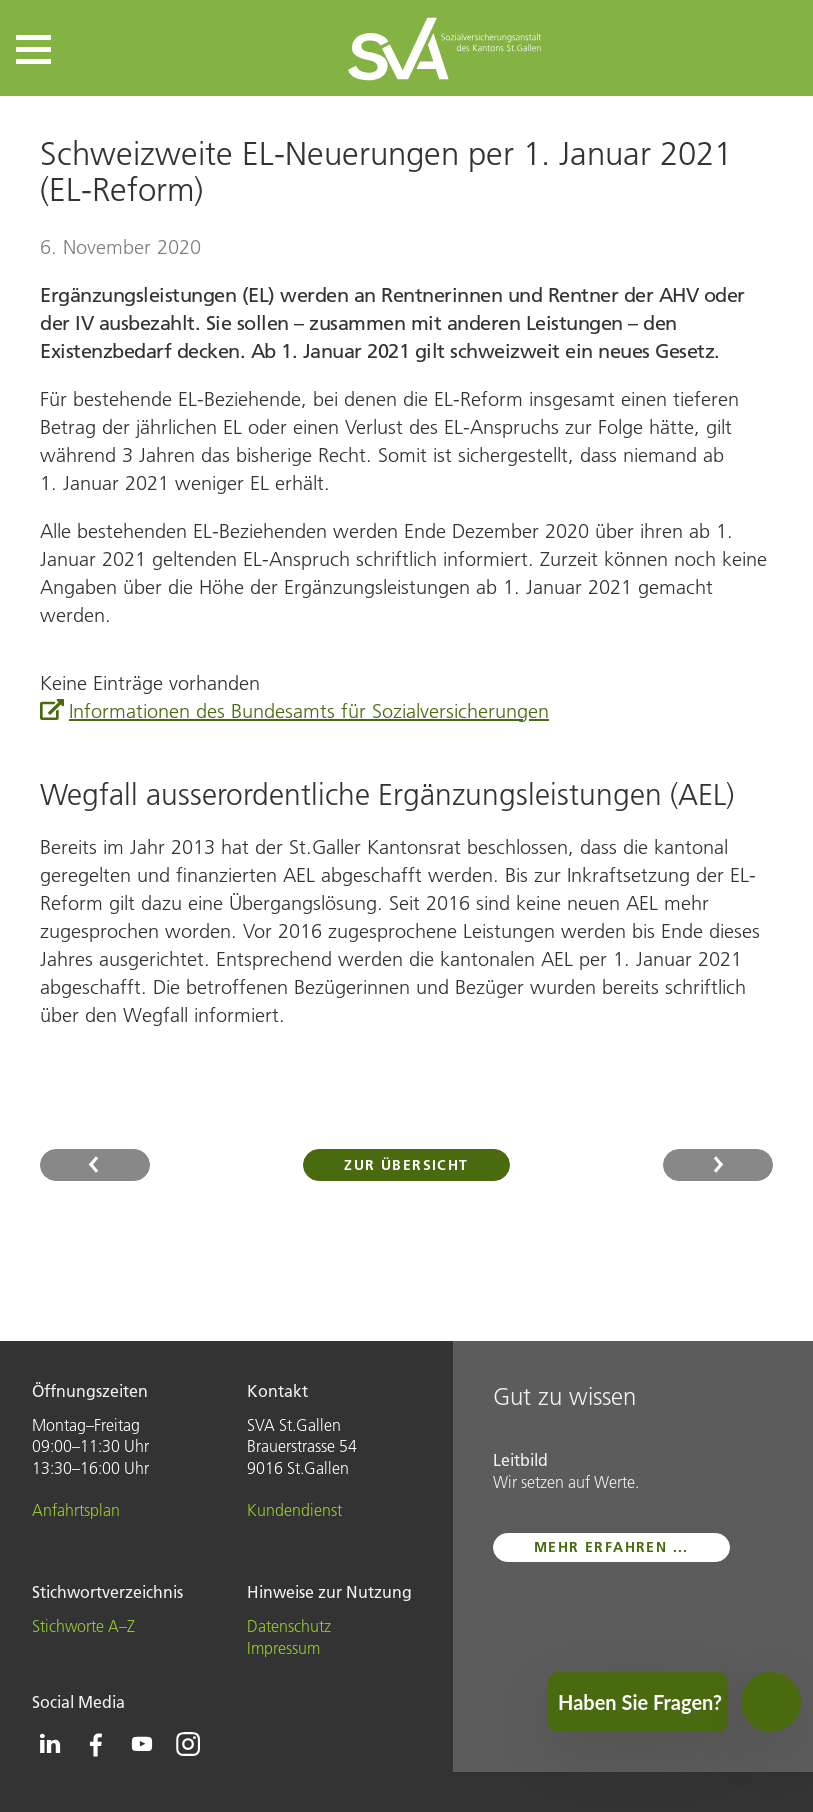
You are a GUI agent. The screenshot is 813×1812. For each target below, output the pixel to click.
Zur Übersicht (406, 1165)
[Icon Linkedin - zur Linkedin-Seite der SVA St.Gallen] (50, 1744)
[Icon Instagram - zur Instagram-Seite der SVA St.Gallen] (188, 1744)
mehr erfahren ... (611, 1547)
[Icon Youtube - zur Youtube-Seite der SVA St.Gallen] (142, 1744)
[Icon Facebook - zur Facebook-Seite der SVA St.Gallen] (96, 1744)
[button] (33, 49)
